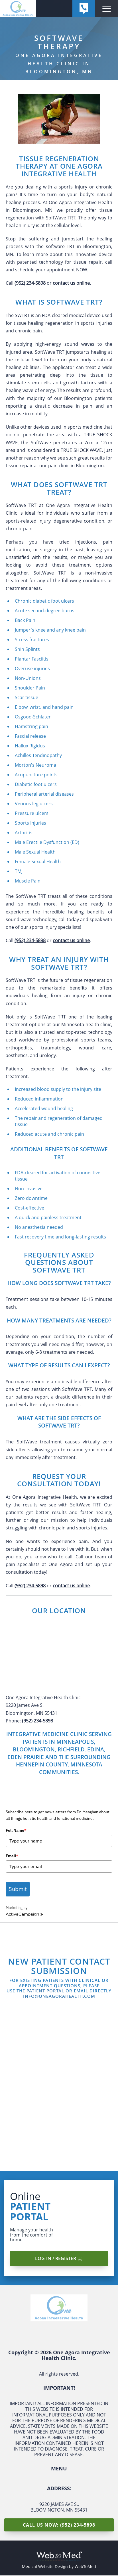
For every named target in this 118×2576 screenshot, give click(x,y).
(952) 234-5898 (30, 283)
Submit (18, 1889)
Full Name (16, 1830)
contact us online (71, 283)
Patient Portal (45, 1991)
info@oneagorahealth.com (59, 1996)
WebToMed (85, 2567)
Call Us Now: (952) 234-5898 (59, 2525)
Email (12, 1855)
